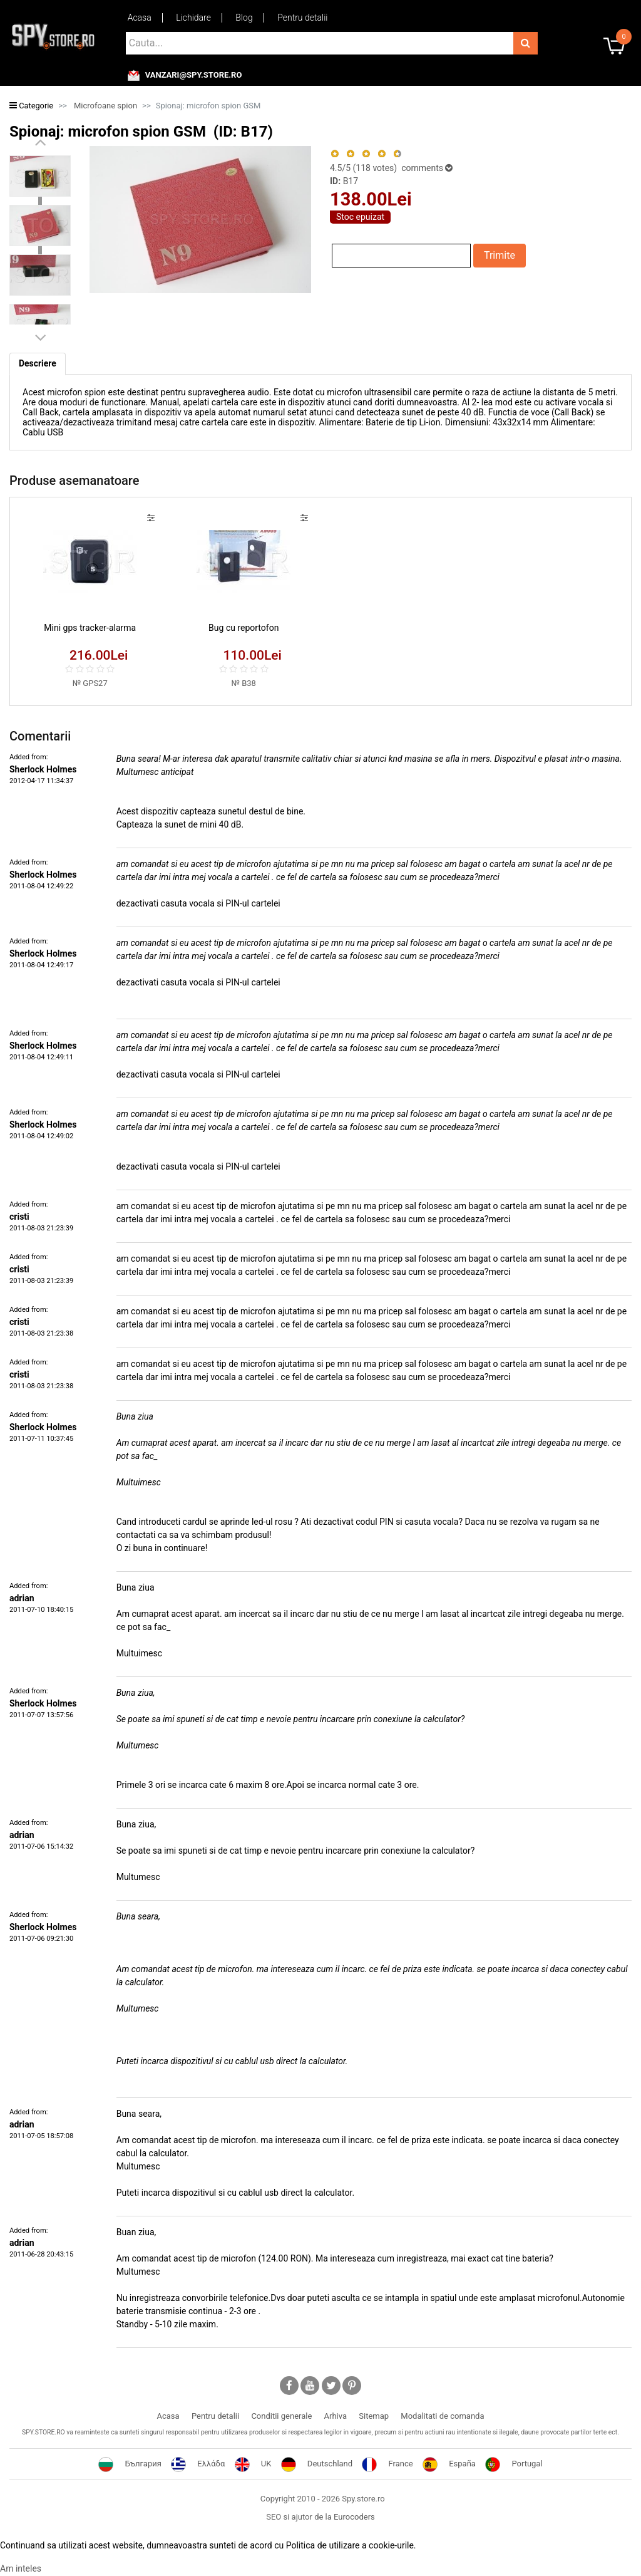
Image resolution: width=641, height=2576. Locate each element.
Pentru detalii (302, 18)
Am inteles (20, 2569)
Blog (243, 18)
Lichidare (193, 18)
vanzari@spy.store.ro (193, 75)
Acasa (139, 18)
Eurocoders (354, 2517)
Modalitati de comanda (442, 2416)
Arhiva (335, 2416)
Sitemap (374, 2416)
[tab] (37, 364)
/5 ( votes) (364, 168)
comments (426, 168)
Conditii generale (281, 2416)
